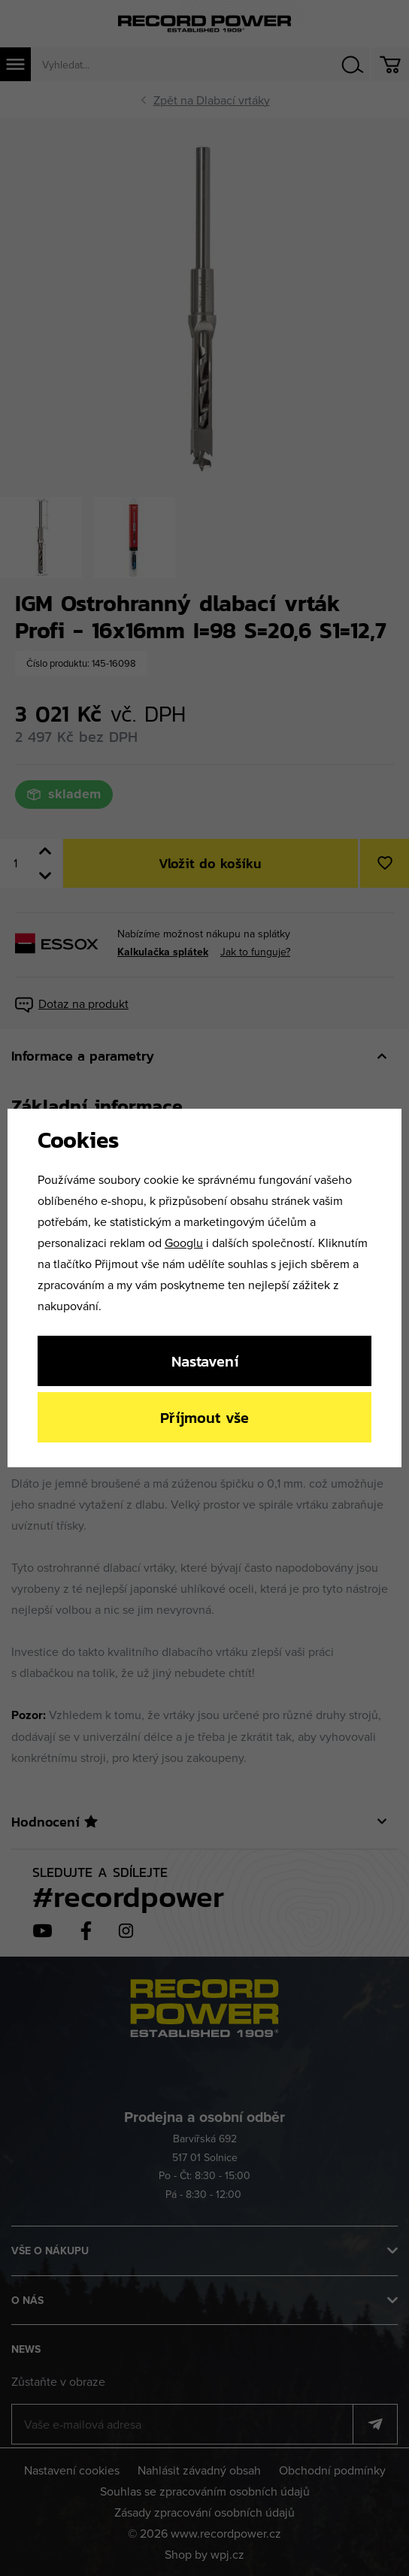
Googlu (184, 1242)
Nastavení (204, 1361)
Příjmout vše (204, 1417)
